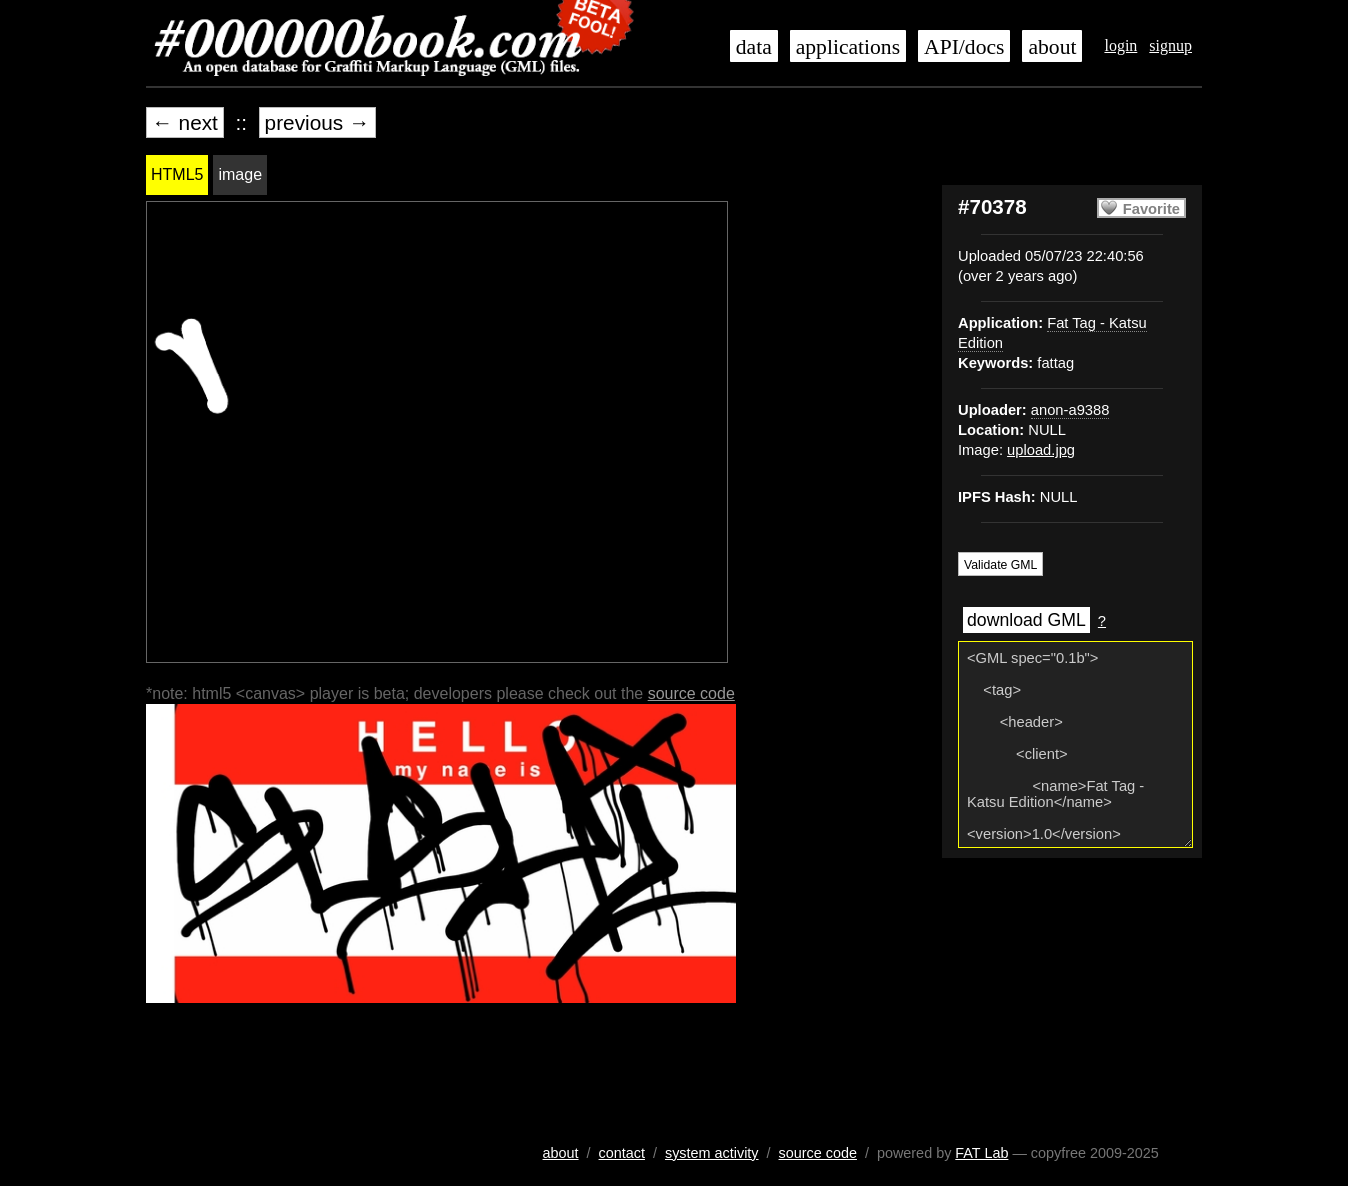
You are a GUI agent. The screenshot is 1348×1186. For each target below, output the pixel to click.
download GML (1026, 620)
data (754, 47)
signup (1170, 45)
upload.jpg (1041, 450)
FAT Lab (981, 1153)
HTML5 (177, 174)
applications (848, 47)
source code (691, 693)
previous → (317, 122)
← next (185, 122)
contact (622, 1153)
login (1120, 45)
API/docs (964, 47)
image (240, 174)
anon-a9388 (1070, 410)
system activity (712, 1153)
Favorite (1151, 209)
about (1052, 47)
